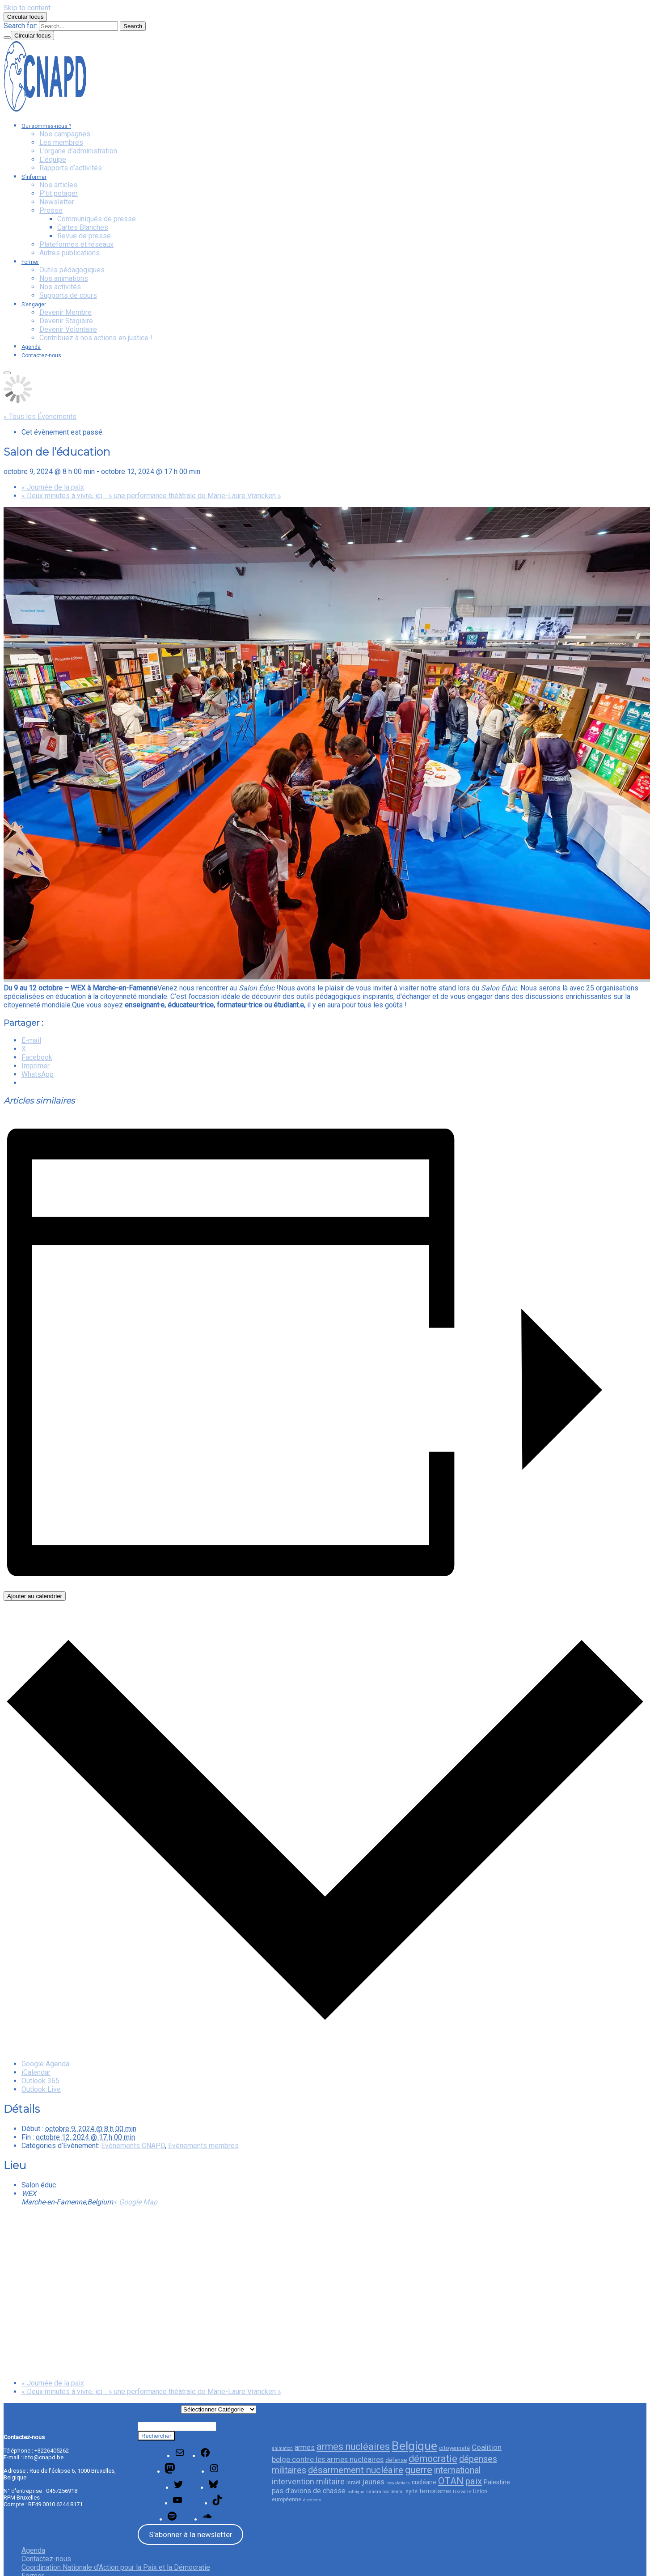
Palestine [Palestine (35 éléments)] (497, 2482)
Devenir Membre (65, 312)
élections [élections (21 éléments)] (312, 2499)
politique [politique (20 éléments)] (355, 2491)
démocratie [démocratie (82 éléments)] (433, 2458)
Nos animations (63, 278)
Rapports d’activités (70, 168)
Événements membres (203, 2145)
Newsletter (56, 202)
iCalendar (36, 2072)
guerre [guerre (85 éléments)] (418, 2469)
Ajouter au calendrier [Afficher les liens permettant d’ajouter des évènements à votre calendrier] (34, 1596)
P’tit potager (58, 193)
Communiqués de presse (96, 219)
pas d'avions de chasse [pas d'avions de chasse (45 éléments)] (309, 2491)
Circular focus (25, 16)
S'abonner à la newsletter (190, 2534)
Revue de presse (84, 236)
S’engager (33, 304)
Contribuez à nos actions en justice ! (95, 338)
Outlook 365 (40, 2081)
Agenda (31, 347)
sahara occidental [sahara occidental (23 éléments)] (385, 2492)
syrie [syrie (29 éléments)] (411, 2491)
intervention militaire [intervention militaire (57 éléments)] (308, 2481)
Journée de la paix (52, 487)
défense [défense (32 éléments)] (396, 2460)
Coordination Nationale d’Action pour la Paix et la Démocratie (115, 2567)
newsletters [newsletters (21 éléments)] (398, 2482)
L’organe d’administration (78, 151)
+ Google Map (135, 2202)
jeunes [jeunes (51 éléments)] (373, 2481)
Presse (51, 210)
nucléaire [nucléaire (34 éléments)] (424, 2482)
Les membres (61, 142)
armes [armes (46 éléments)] (305, 2447)
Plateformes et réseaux (76, 244)
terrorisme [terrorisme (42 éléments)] (435, 2491)
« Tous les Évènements (40, 416)
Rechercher (154, 2418)
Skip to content (27, 8)
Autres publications (69, 253)
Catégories (159, 2408)
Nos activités (60, 287)
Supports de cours (68, 295)
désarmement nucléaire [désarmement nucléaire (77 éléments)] (355, 2470)
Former (30, 262)
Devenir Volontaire (68, 329)
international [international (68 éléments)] (457, 2470)
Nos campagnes (64, 134)
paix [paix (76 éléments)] (473, 2481)
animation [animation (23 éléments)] (282, 2448)
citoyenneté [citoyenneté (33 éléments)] (454, 2447)
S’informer (33, 177)
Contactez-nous (41, 355)
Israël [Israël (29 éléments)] (353, 2482)
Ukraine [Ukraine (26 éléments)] (462, 2491)
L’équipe (52, 159)
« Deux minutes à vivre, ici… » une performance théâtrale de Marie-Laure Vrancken (151, 495)
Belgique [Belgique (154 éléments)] (414, 2446)
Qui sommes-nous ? (46, 126)
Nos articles (58, 185)
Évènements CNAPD (133, 2145)
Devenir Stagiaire (66, 321)
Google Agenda (45, 2064)
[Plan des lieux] (325, 2291)
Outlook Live (41, 2089)
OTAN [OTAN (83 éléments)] (451, 2481)
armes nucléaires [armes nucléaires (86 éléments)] (353, 2446)
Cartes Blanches (82, 227)
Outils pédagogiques (72, 270)
